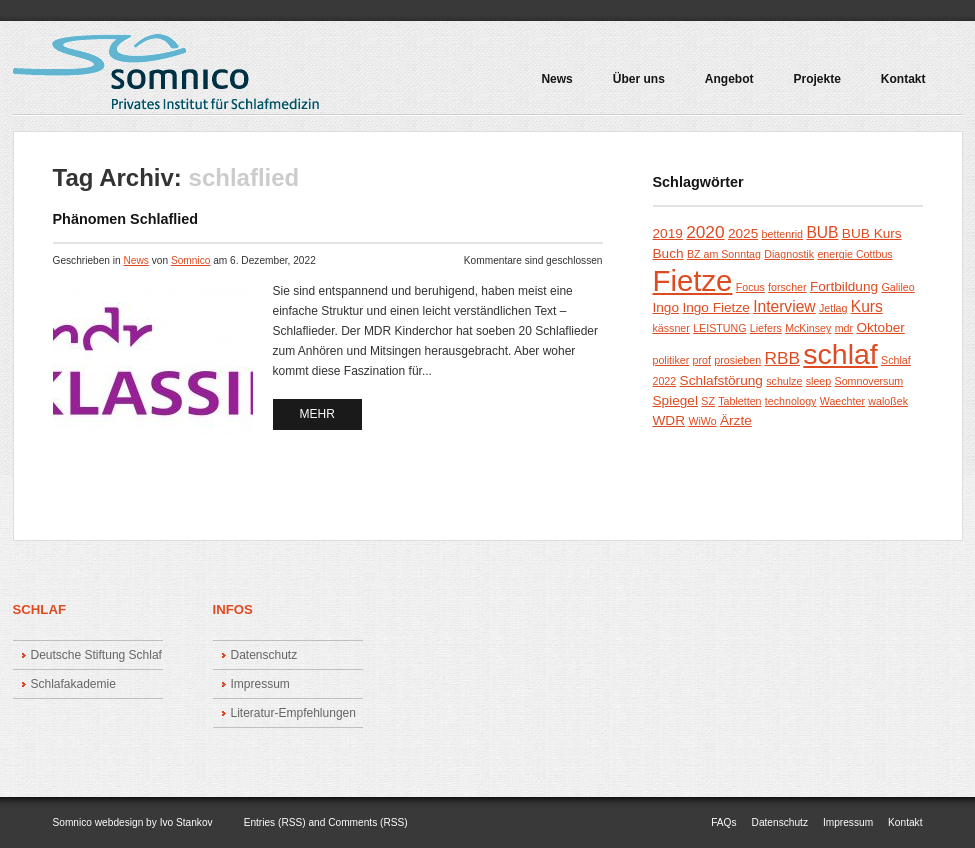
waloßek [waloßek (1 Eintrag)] (888, 401)
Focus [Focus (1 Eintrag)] (750, 287)
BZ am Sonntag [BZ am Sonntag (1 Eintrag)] (724, 254)
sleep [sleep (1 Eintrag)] (818, 381)
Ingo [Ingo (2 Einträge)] (666, 307)
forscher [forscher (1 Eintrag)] (787, 287)
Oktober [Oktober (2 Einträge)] (880, 327)
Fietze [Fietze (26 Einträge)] (693, 280)
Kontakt (903, 79)
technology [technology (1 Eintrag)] (791, 401)
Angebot (725, 86)
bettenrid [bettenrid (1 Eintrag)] (782, 234)
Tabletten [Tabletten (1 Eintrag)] (739, 401)
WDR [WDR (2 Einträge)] (669, 420)
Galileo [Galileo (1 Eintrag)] (897, 287)
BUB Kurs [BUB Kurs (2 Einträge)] (872, 233)
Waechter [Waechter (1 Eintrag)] (842, 401)
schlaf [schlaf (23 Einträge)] (840, 354)
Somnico (190, 260)
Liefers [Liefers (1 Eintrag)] (766, 328)
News (556, 79)
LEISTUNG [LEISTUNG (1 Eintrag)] (719, 328)
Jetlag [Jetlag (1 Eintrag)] (833, 308)
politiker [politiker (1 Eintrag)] (671, 360)
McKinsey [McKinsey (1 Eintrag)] (808, 328)
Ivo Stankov (186, 822)
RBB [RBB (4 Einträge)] (782, 358)
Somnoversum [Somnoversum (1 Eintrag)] (869, 381)
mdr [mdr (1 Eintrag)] (844, 328)
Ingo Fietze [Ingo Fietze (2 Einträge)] (715, 307)
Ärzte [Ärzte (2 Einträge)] (736, 420)
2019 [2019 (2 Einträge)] (668, 233)
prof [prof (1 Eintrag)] (702, 360)
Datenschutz (264, 655)
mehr (317, 414)
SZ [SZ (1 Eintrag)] (708, 401)
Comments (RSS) (367, 822)
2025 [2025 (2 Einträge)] (743, 233)
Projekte (812, 86)
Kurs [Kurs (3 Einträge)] (867, 306)
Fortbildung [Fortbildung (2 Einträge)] (844, 286)
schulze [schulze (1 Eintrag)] (784, 381)
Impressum (260, 684)
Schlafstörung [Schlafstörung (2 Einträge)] (721, 380)
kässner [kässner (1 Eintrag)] (671, 328)
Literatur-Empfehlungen (293, 713)
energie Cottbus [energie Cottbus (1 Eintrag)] (854, 254)
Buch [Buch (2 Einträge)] (668, 253)
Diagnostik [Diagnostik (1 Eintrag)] (789, 254)
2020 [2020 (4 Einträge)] (705, 232)
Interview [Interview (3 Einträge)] (784, 306)
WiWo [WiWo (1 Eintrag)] (702, 421)
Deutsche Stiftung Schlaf (96, 655)
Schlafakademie (73, 684)
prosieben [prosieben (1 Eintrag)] (737, 360)
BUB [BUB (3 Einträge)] (822, 232)
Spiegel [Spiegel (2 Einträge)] (675, 400)
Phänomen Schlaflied (126, 219)
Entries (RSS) (275, 822)
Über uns (639, 79)
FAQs (723, 822)
